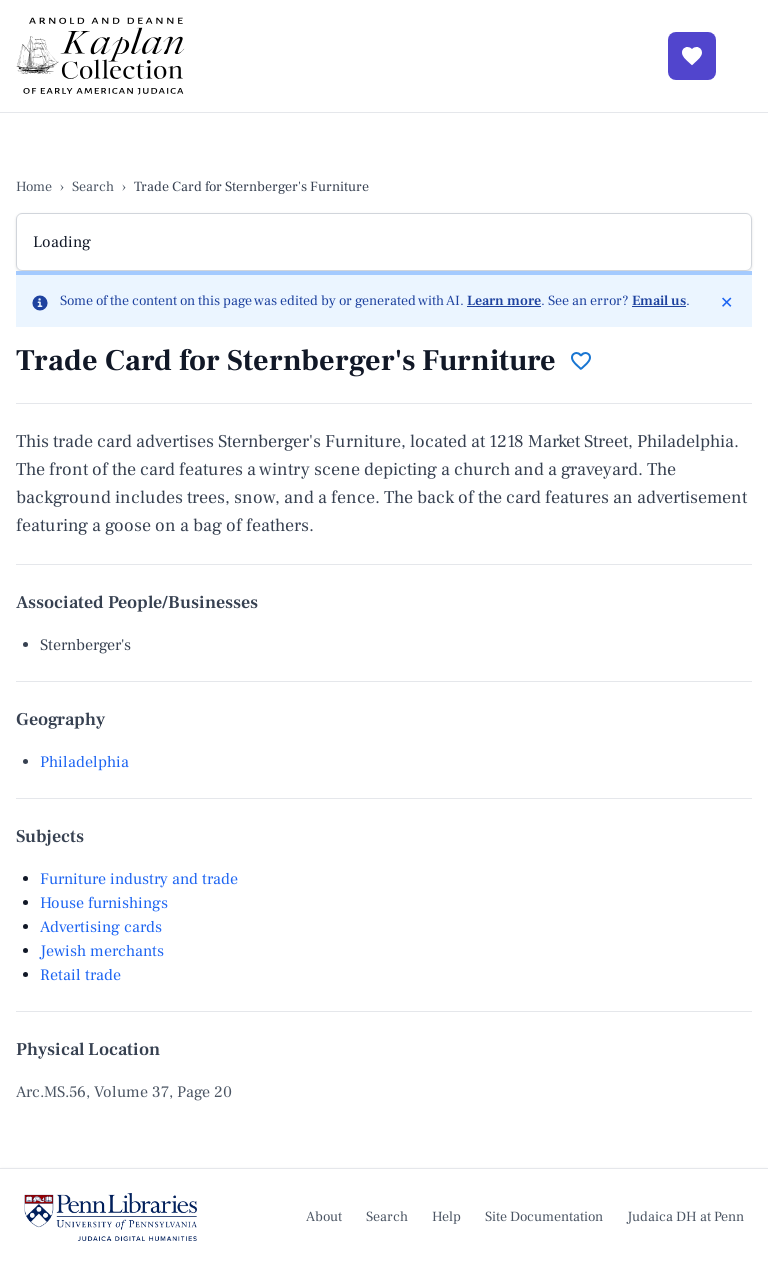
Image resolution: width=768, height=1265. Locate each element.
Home (34, 187)
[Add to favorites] (581, 361)
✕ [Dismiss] (731, 301)
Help (446, 1217)
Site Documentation (544, 1217)
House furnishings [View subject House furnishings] (104, 903)
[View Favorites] (692, 56)
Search (93, 187)
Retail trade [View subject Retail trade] (80, 975)
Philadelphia (84, 762)
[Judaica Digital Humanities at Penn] (110, 1217)
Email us (659, 301)
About (324, 1217)
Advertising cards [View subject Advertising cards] (101, 927)
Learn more (504, 301)
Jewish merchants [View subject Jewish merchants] (102, 951)
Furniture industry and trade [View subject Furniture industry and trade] (139, 879)
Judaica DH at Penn (685, 1217)
